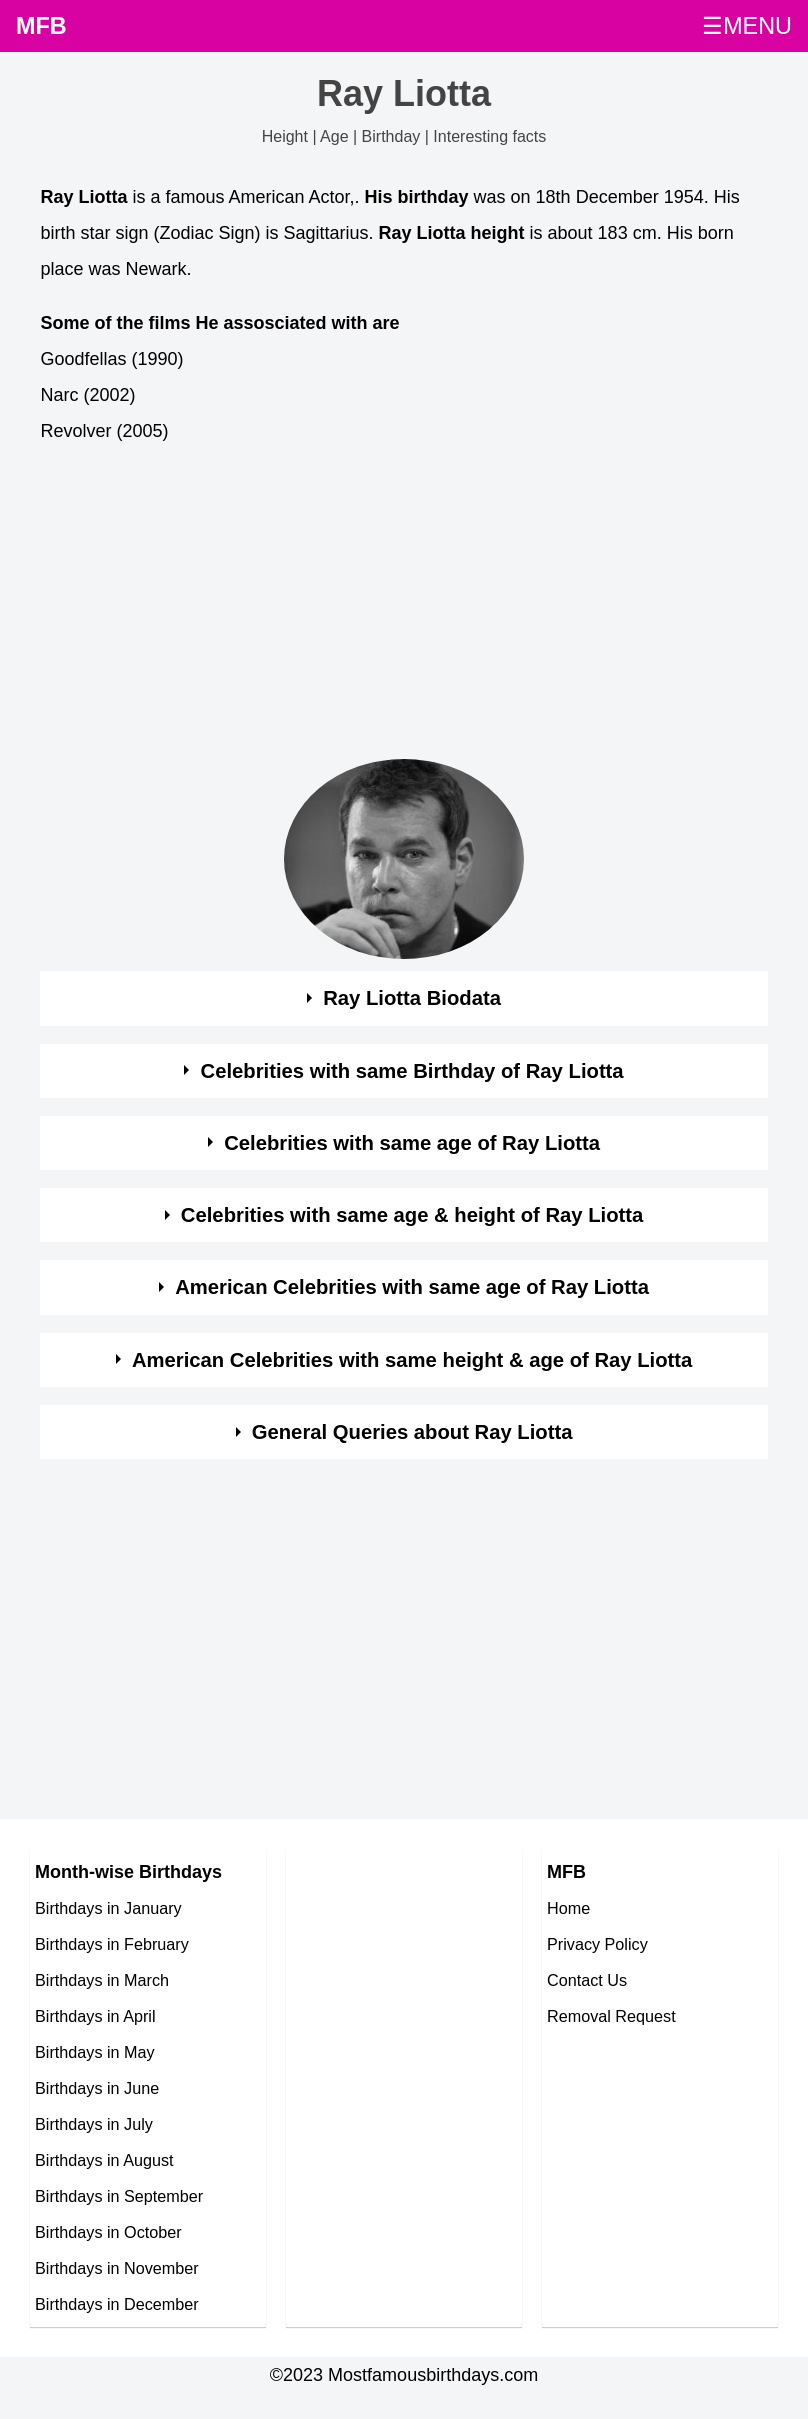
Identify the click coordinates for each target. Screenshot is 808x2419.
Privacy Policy (597, 1944)
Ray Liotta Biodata (412, 998)
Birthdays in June (97, 2088)
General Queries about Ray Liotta (412, 1432)
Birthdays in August (104, 2160)
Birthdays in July (94, 2124)
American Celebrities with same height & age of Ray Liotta (412, 1360)
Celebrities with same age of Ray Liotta (412, 1143)
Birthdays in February (112, 1944)
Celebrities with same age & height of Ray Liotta (412, 1215)
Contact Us (587, 1980)
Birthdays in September (119, 2196)
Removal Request (611, 2016)
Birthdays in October (108, 2232)
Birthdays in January (108, 1908)
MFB (41, 26)
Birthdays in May (95, 2052)
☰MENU (747, 26)
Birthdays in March (102, 1980)
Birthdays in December (117, 2304)
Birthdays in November (117, 2268)
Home (568, 1908)
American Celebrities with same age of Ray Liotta (412, 1287)
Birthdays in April (95, 2016)
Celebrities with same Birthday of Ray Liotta (412, 1071)
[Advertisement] (385, 607)
